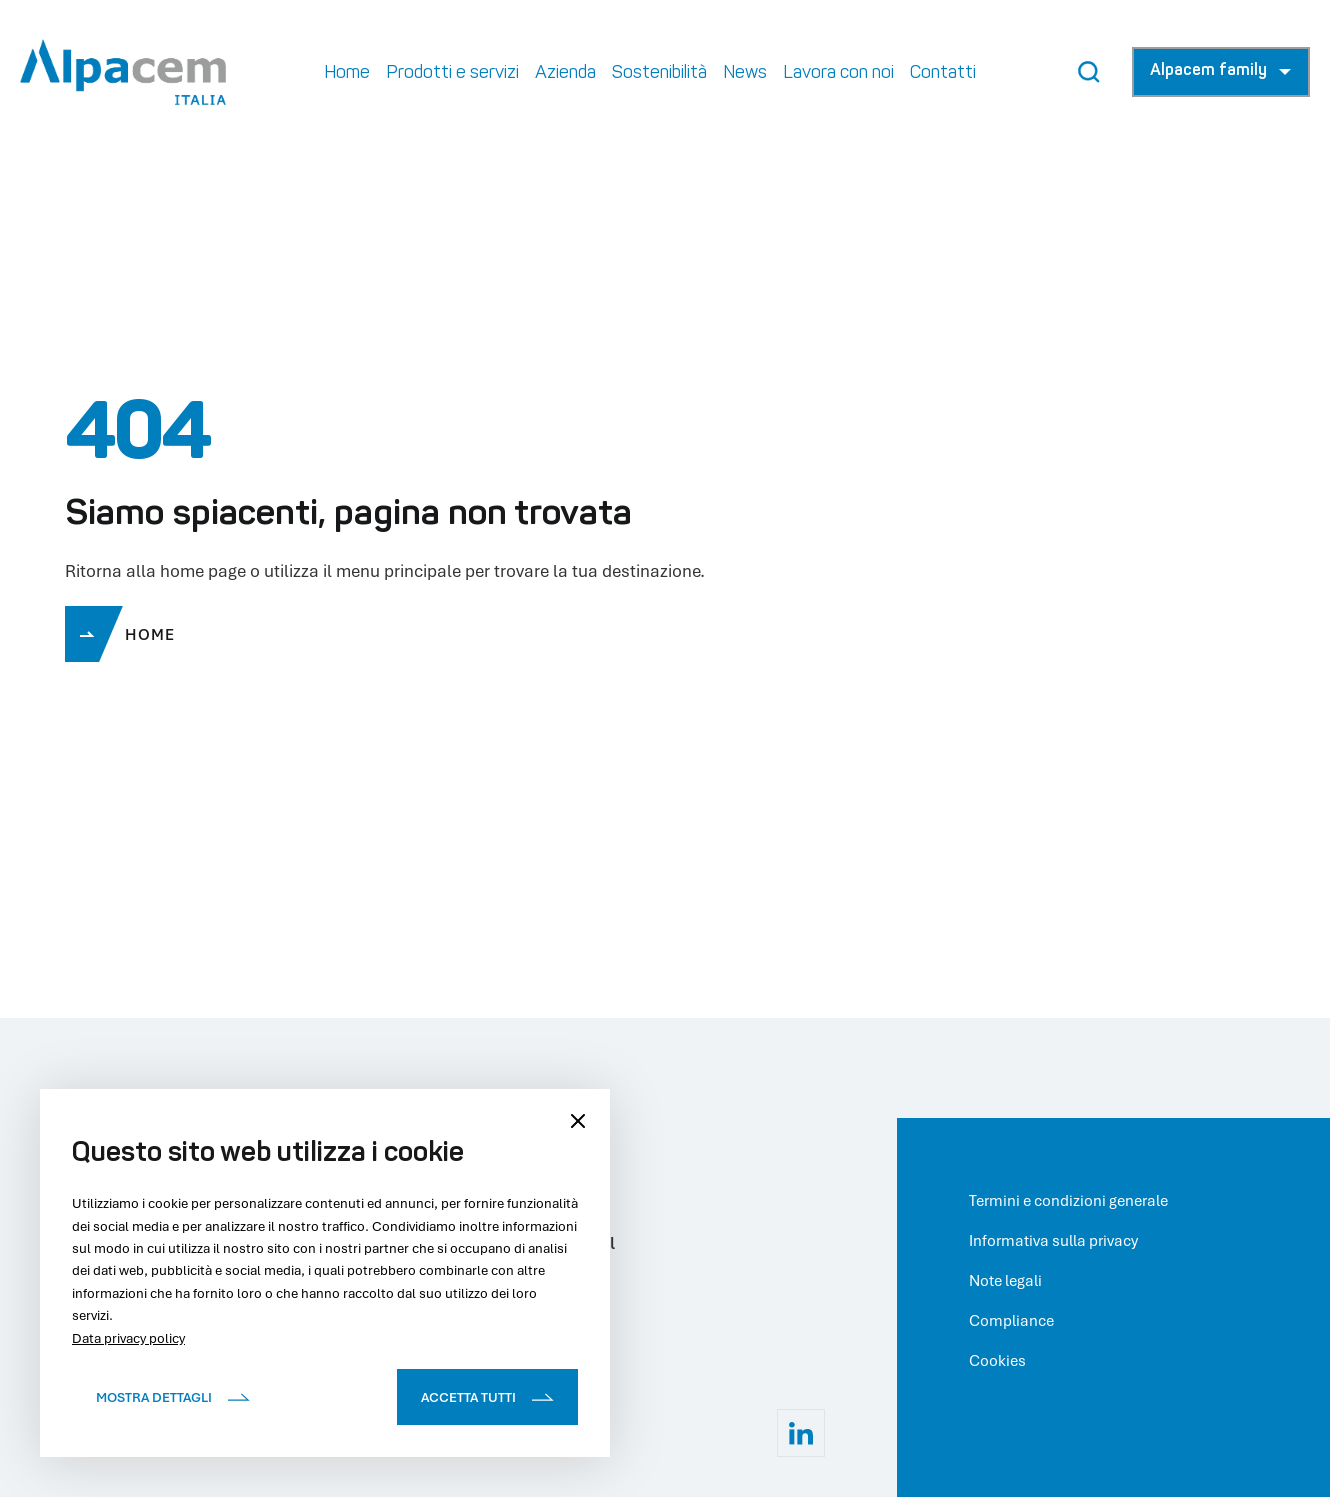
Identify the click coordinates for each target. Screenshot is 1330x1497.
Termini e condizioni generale (1068, 1200)
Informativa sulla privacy (1053, 1240)
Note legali (1005, 1280)
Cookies (997, 1360)
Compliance (1011, 1320)
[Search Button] (1089, 72)
